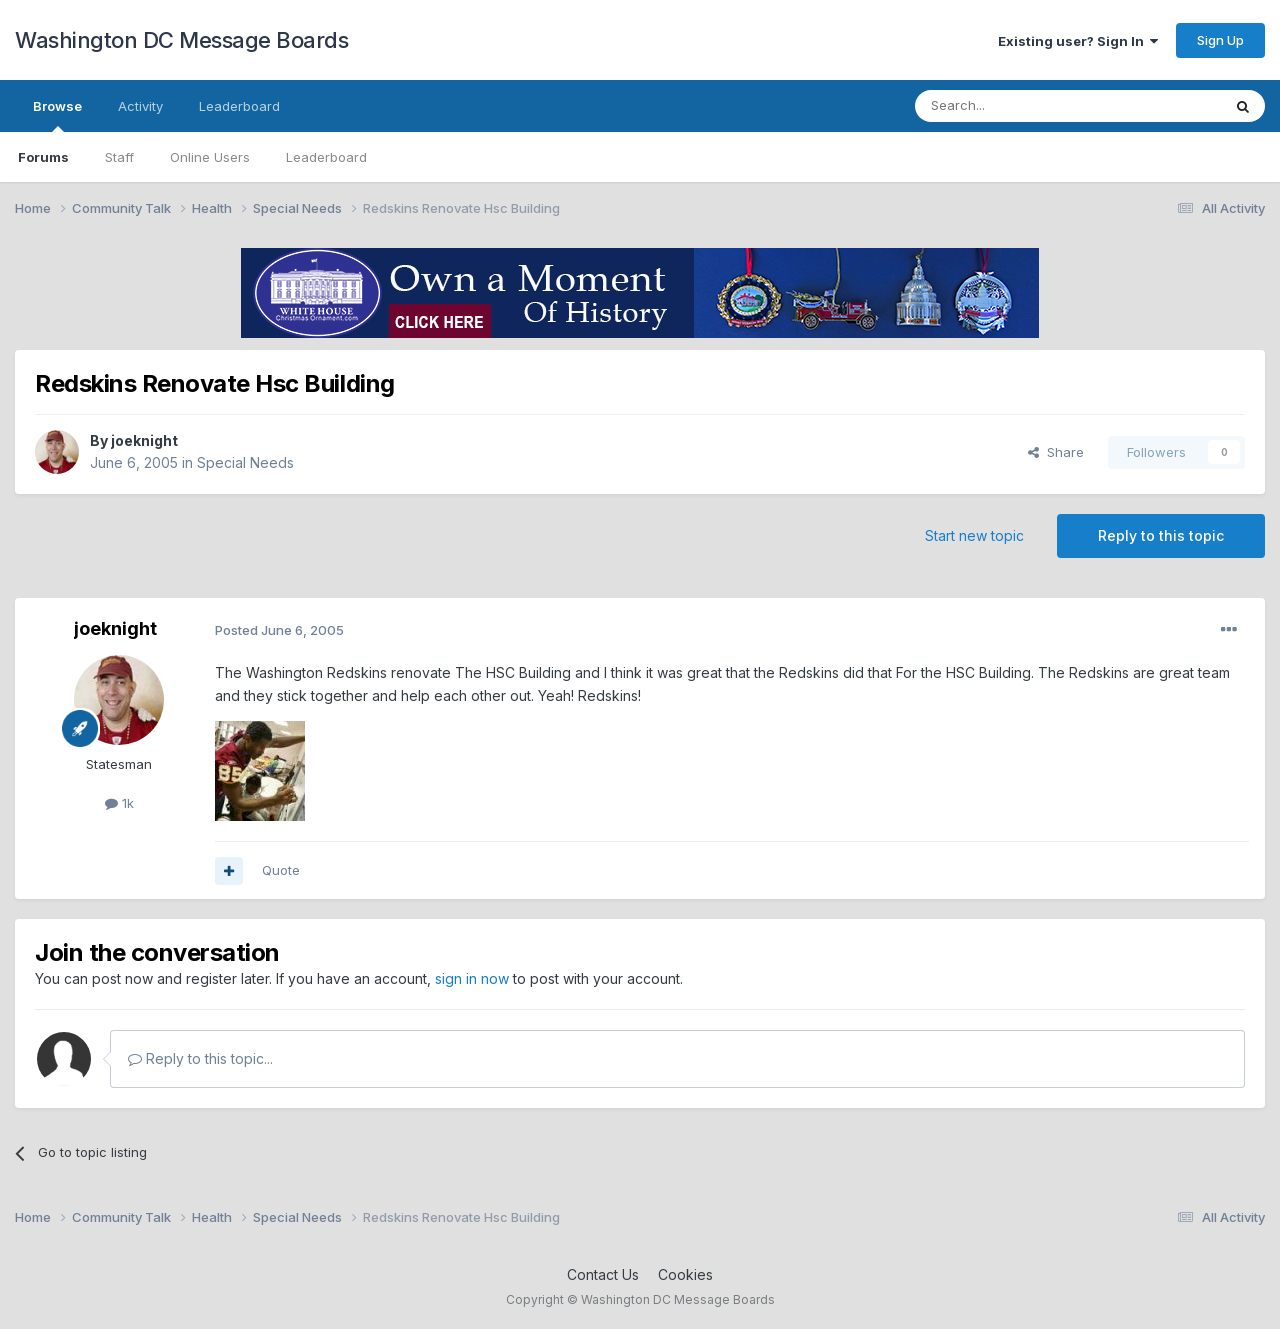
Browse (57, 115)
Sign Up (1220, 40)
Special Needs (245, 462)
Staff (119, 157)
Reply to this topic (1161, 535)
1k (119, 803)
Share (1056, 452)
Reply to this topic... (200, 1058)
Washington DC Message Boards (181, 40)
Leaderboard (326, 157)
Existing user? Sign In (1078, 41)
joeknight (144, 440)
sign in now (472, 978)
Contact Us (603, 1274)
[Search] (1017, 106)
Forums (43, 157)
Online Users (210, 157)
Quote (281, 870)
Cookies (685, 1274)
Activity (140, 106)
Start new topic (974, 535)
